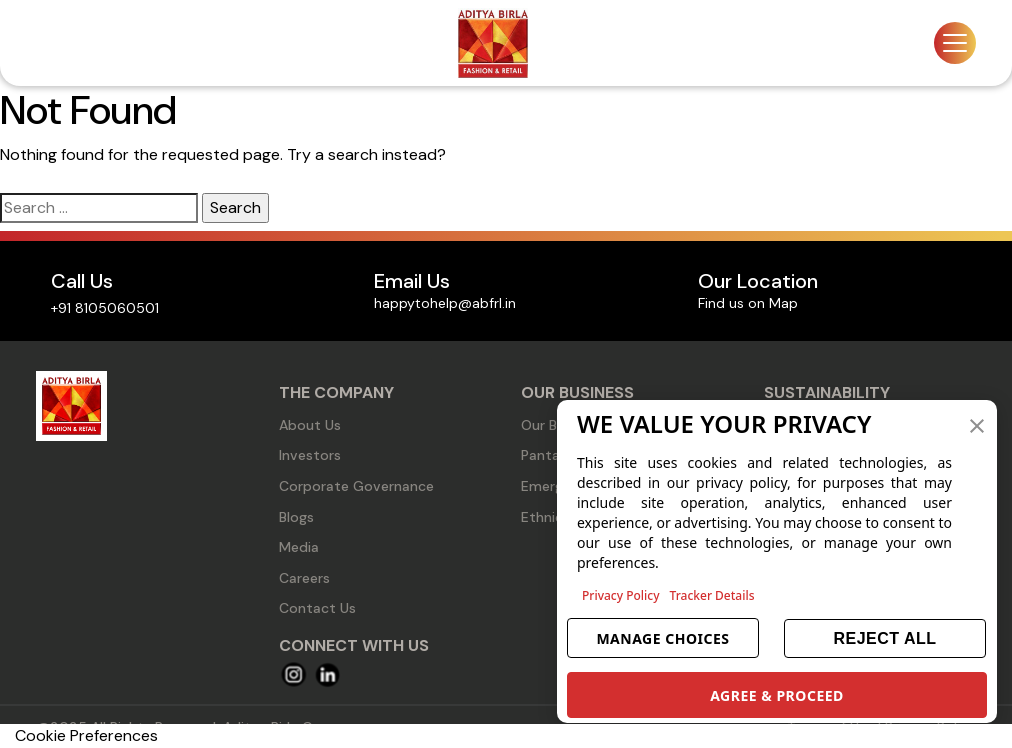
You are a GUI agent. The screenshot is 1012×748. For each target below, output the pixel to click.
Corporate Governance (356, 486)
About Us (310, 425)
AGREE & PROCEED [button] (777, 695)
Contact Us (317, 608)
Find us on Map (748, 303)
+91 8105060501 (105, 308)
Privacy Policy (621, 595)
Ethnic (542, 517)
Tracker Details (712, 595)
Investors (310, 455)
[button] (977, 424)
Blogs (296, 517)
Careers (304, 578)
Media (299, 547)
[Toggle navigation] (955, 43)
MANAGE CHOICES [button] (662, 638)
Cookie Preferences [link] (86, 735)
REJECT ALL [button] (884, 638)
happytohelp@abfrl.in (445, 303)
